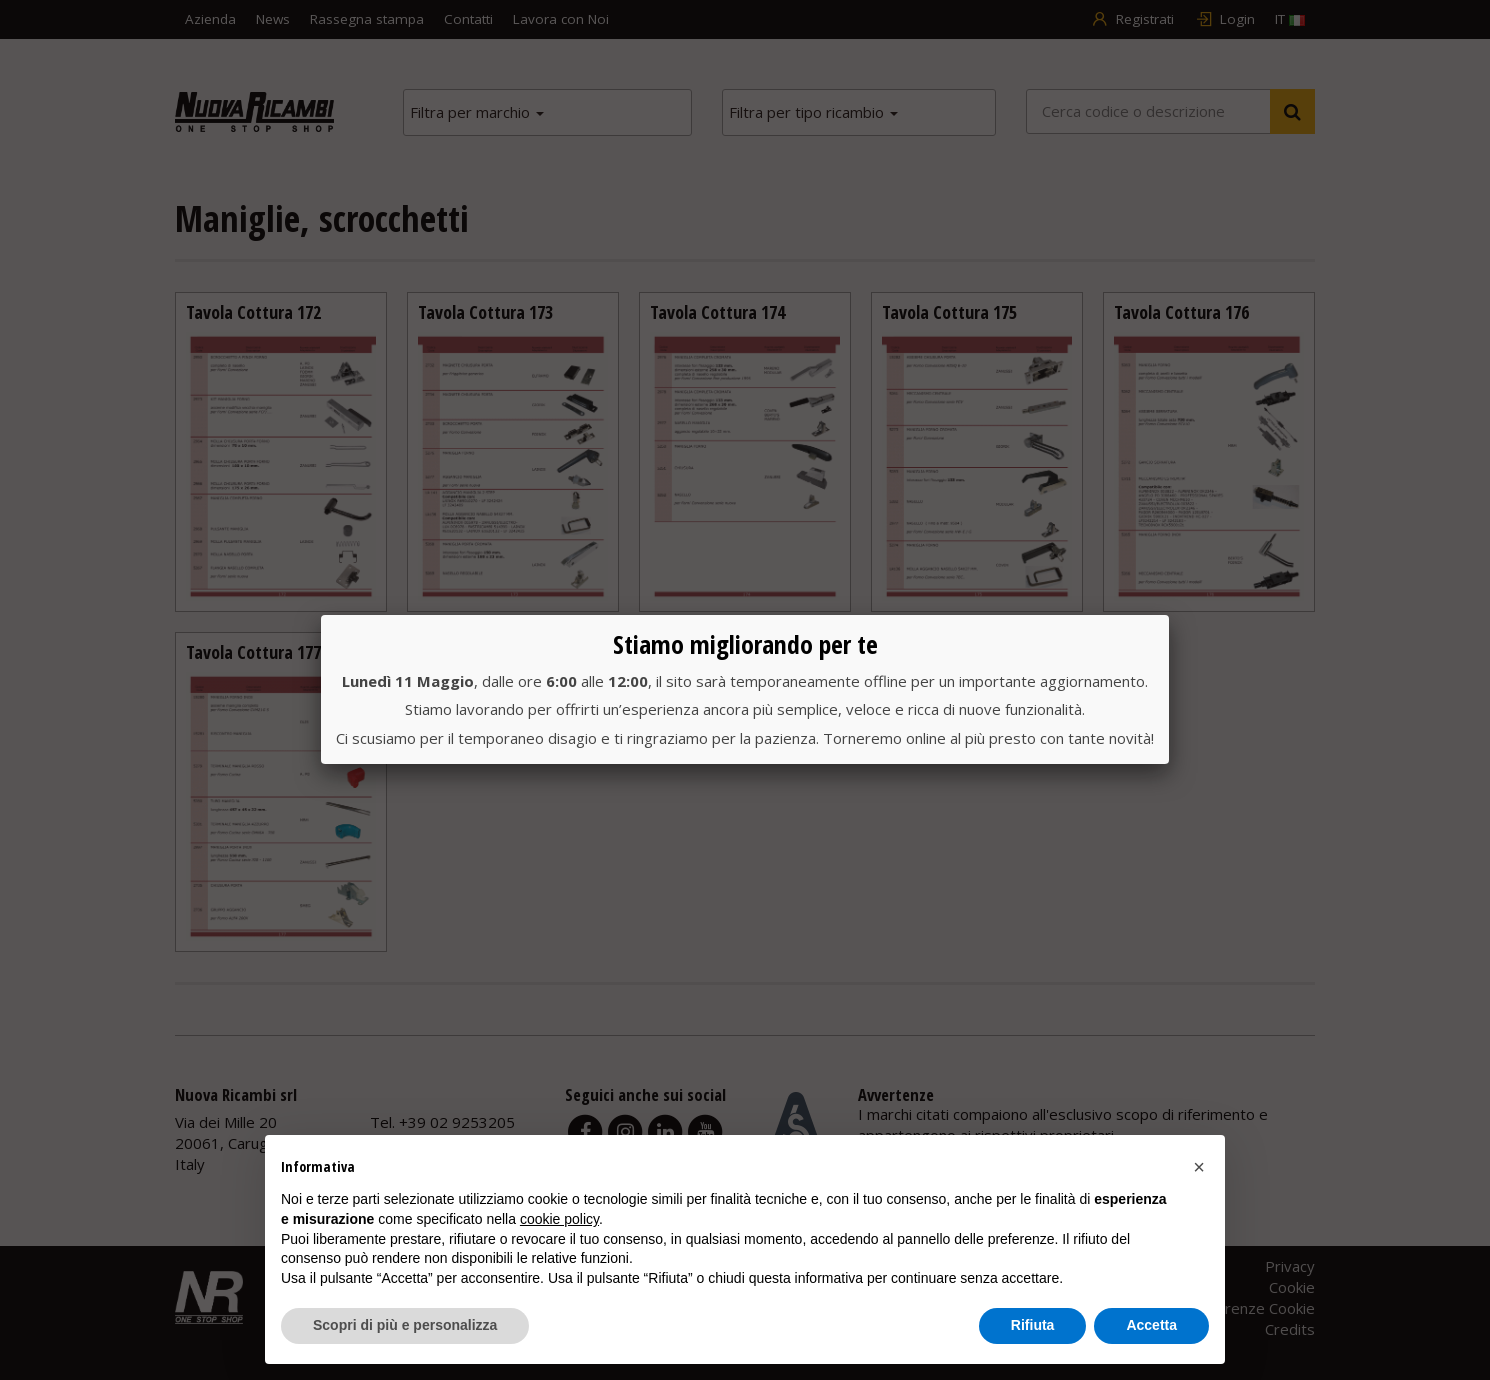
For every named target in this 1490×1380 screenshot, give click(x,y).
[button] (1199, 1167)
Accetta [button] (1151, 1325)
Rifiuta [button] (1033, 1325)
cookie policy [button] (559, 1219)
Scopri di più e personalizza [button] (405, 1325)
